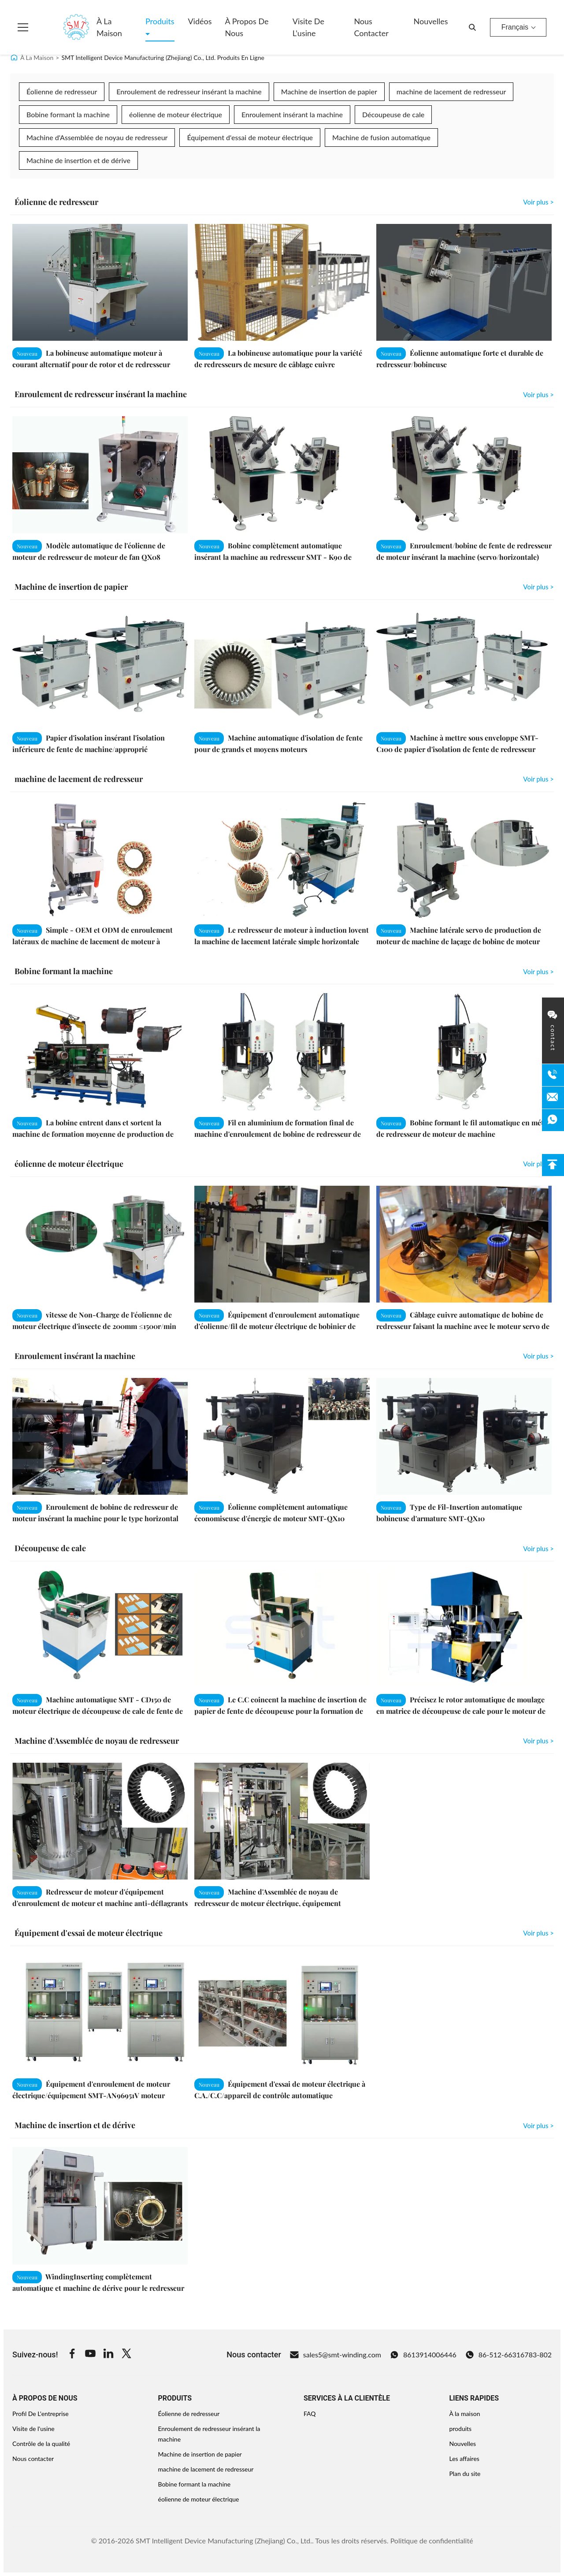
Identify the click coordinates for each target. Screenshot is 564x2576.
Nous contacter (371, 27)
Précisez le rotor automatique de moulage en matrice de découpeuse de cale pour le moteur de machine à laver (460, 1710)
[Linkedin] (108, 2355)
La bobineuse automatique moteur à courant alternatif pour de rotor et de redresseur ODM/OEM (91, 364)
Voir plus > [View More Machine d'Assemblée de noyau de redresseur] (538, 1741)
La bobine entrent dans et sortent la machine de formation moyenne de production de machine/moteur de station (93, 1133)
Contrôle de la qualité (41, 2443)
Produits (159, 21)
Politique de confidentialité (431, 2540)
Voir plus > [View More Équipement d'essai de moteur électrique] (538, 1933)
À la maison (109, 27)
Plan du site (464, 2473)
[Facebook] (72, 2355)
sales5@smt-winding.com (335, 2354)
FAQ (310, 2413)
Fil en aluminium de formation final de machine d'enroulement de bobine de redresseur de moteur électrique (277, 1133)
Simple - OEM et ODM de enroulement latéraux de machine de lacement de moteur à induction (92, 941)
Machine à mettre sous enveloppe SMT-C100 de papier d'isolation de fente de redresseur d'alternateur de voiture (457, 748)
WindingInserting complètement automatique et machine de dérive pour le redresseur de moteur (98, 2287)
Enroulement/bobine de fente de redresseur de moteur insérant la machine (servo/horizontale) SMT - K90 (464, 556)
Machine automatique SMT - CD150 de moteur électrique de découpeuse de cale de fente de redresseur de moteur (97, 1710)
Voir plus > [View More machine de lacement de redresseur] (538, 779)
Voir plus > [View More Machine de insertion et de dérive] (538, 2125)
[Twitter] (126, 2355)
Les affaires (464, 2458)
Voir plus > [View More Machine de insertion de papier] (538, 587)
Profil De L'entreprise (40, 2413)
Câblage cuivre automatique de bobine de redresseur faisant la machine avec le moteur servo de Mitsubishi (462, 1325)
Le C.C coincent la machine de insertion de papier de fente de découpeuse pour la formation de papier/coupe (280, 1710)
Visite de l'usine (308, 27)
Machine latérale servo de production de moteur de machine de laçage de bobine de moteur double (458, 941)
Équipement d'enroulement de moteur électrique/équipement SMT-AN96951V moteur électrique (91, 2095)
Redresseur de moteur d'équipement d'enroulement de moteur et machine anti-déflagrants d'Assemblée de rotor (100, 1902)
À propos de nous (247, 27)
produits (460, 2428)
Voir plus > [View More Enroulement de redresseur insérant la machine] (538, 394)
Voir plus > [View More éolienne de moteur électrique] (538, 1164)
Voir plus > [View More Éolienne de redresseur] (538, 202)
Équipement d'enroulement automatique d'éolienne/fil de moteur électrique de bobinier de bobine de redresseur (277, 1325)
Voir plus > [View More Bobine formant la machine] (538, 971)
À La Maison (36, 57)
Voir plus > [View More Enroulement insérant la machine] (538, 1356)
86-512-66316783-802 (508, 2354)
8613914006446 (423, 2354)
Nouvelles (431, 21)
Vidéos (200, 21)
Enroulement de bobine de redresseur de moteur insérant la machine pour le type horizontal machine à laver (95, 1518)
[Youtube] (90, 2355)
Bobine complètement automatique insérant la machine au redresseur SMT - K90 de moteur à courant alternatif (273, 556)
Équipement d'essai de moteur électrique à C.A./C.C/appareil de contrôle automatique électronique (279, 2095)
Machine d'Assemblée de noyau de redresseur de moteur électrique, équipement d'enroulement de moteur (267, 1902)
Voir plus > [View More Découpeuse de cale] (538, 1548)
